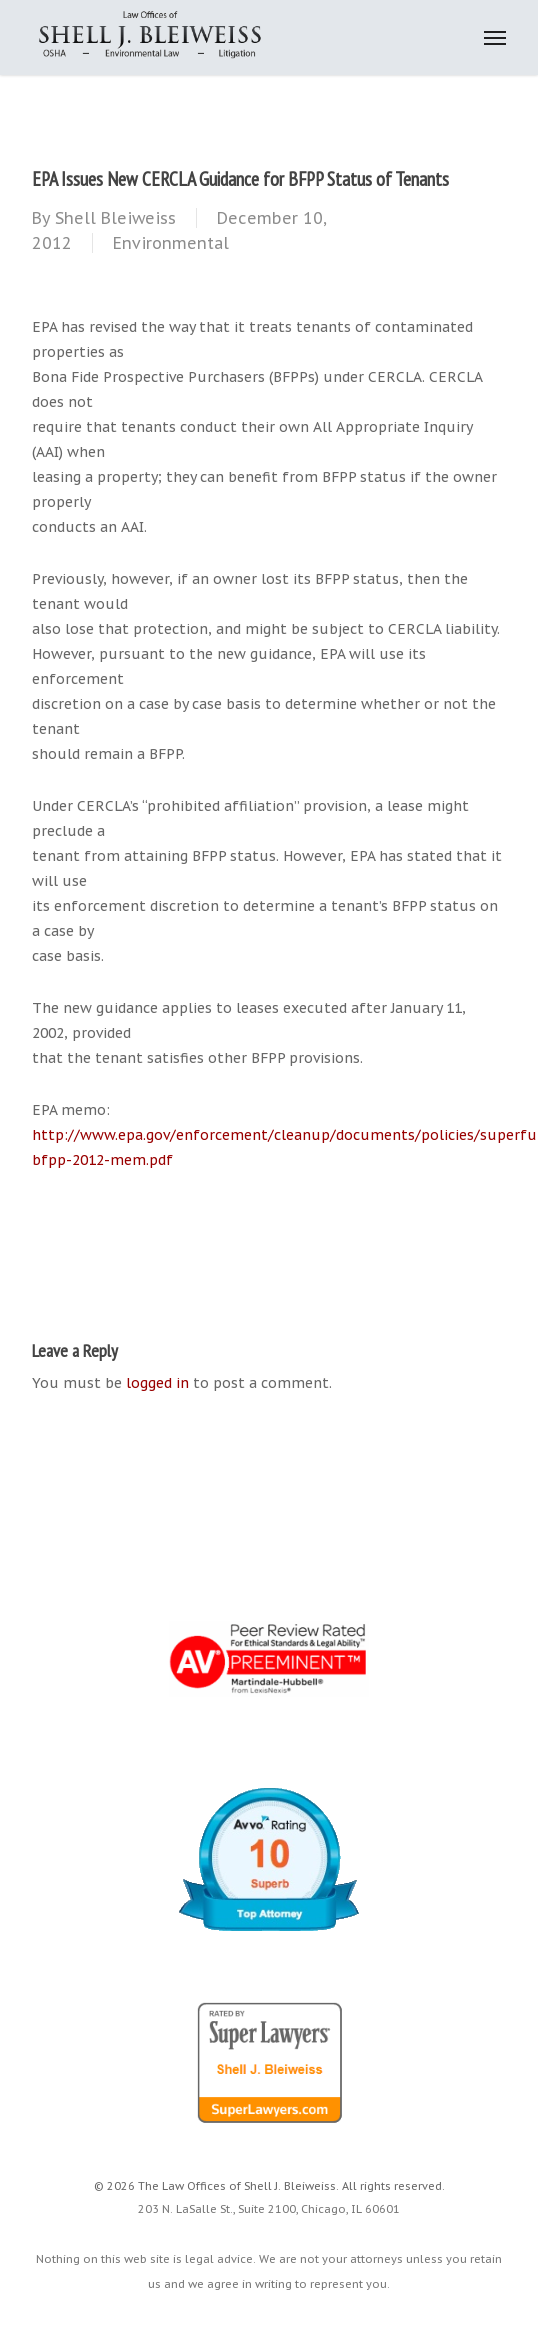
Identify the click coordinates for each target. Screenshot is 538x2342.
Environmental (171, 243)
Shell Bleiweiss (115, 218)
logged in (157, 1383)
